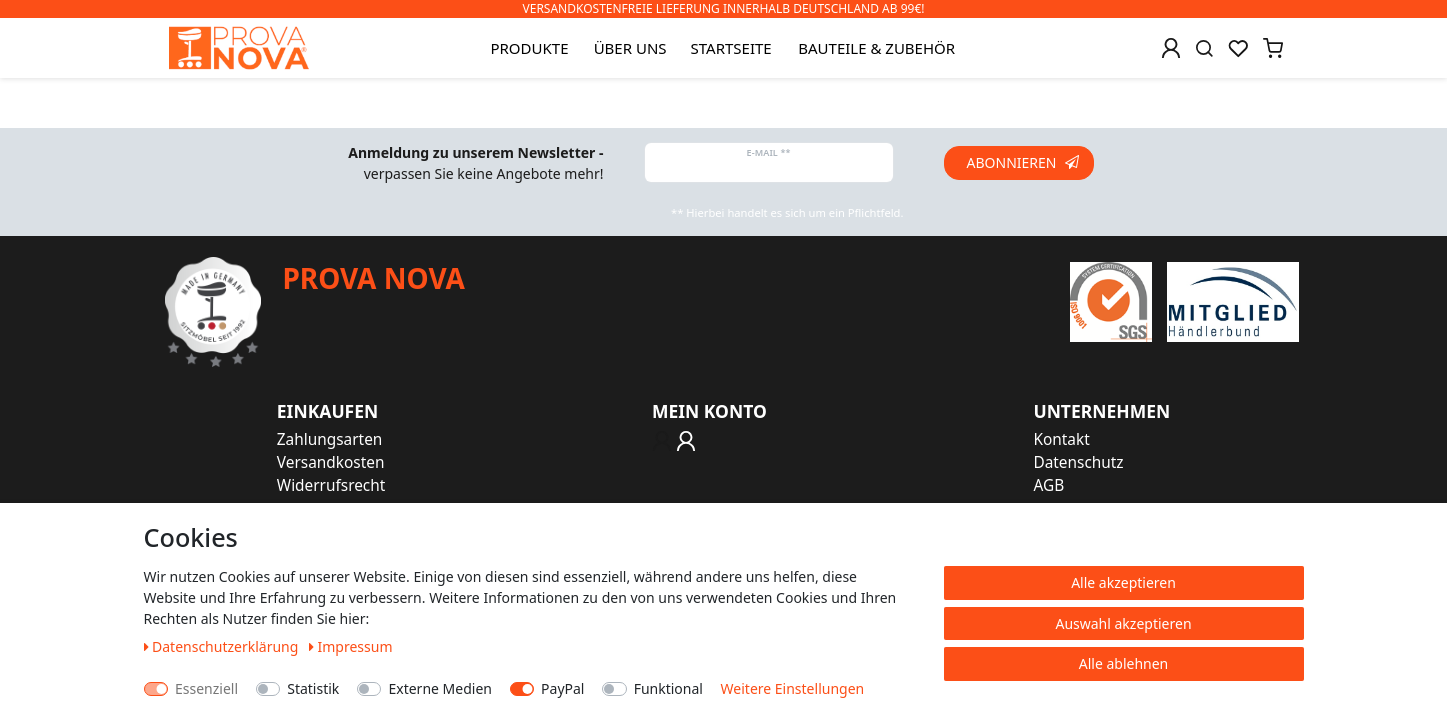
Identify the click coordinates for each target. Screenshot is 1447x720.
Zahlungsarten (330, 439)
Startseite (731, 48)
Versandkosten (331, 462)
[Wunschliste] (1238, 48)
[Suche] (1204, 48)
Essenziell (206, 688)
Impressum (351, 646)
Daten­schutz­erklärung (223, 646)
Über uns (630, 48)
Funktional (668, 688)
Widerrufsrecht (331, 485)
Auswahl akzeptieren (1123, 623)
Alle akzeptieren (1123, 582)
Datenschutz (1078, 462)
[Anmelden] (1171, 48)
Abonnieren (1023, 162)
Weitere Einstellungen (793, 688)
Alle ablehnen (1124, 663)
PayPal (562, 688)
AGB (1048, 485)
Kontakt (1061, 439)
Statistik (313, 688)
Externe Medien (439, 688)
